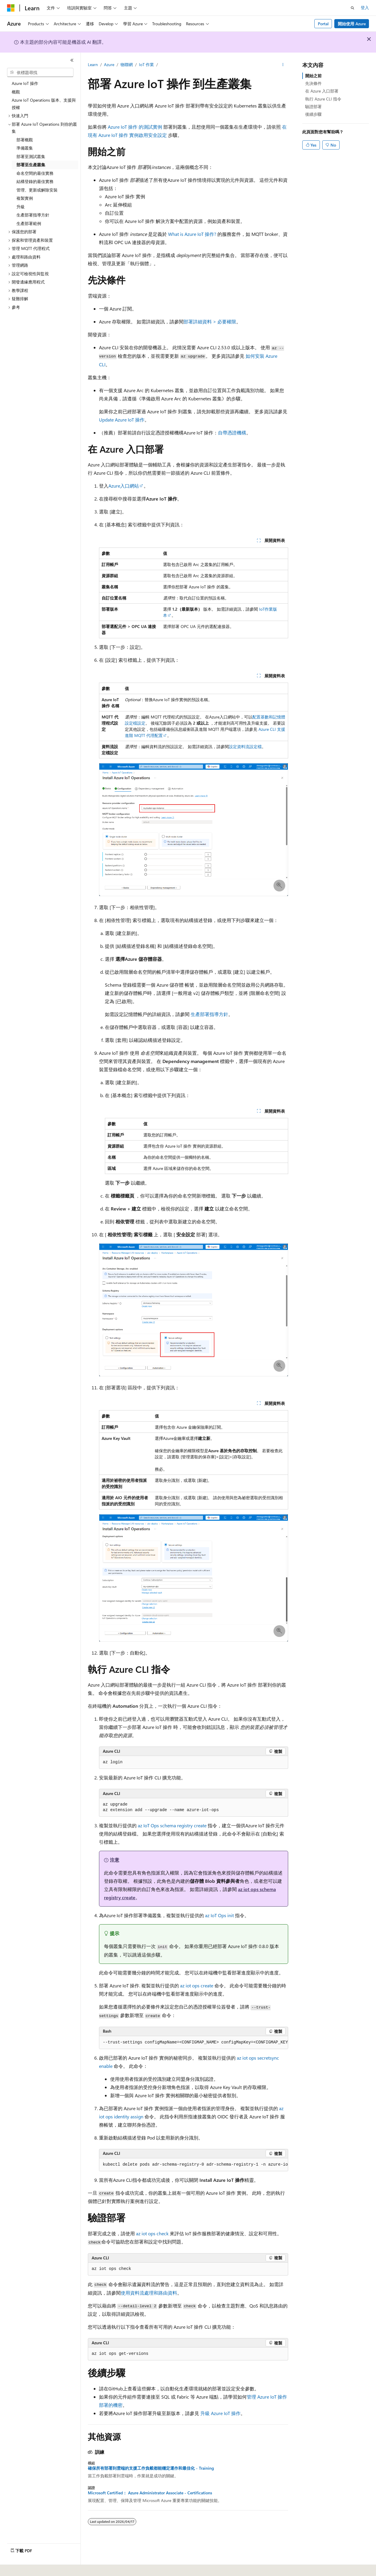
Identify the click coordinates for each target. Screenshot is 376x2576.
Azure (109, 64)
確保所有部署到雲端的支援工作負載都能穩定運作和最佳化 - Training (151, 2468)
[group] (193, 2042)
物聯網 (126, 64)
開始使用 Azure (352, 23)
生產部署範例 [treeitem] (28, 223)
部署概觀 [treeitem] (24, 139)
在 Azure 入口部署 (321, 91)
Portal (323, 23)
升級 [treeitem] (20, 206)
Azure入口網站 (123, 486)
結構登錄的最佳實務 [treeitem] (34, 181)
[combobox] (40, 72)
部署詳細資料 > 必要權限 (210, 321)
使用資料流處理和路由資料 (149, 2293)
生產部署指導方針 (209, 1014)
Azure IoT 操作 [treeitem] (25, 83)
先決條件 (313, 83)
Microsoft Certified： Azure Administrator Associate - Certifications (150, 2493)
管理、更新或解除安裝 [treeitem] (37, 190)
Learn (93, 64)
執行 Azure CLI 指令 (323, 99)
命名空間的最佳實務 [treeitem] (34, 173)
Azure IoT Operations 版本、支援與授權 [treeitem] (44, 103)
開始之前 (313, 75)
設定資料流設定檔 (245, 746)
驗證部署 (313, 106)
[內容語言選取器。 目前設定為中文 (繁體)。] (23, 2567)
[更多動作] (283, 65)
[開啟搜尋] (352, 8)
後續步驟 (313, 114)
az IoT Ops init (219, 1915)
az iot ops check (152, 2233)
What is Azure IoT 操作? (192, 234)
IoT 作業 (146, 64)
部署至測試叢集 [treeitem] (30, 156)
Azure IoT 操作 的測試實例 (135, 127)
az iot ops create (196, 1985)
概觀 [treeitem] (16, 92)
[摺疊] (72, 60)
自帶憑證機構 (232, 432)
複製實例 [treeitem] (24, 198)
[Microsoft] (11, 8)
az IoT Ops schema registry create (172, 1825)
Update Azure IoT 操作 (122, 420)
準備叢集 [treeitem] (24, 148)
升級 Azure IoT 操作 (220, 2413)
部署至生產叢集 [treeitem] (30, 164)
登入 (365, 7)
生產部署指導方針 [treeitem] (32, 215)
